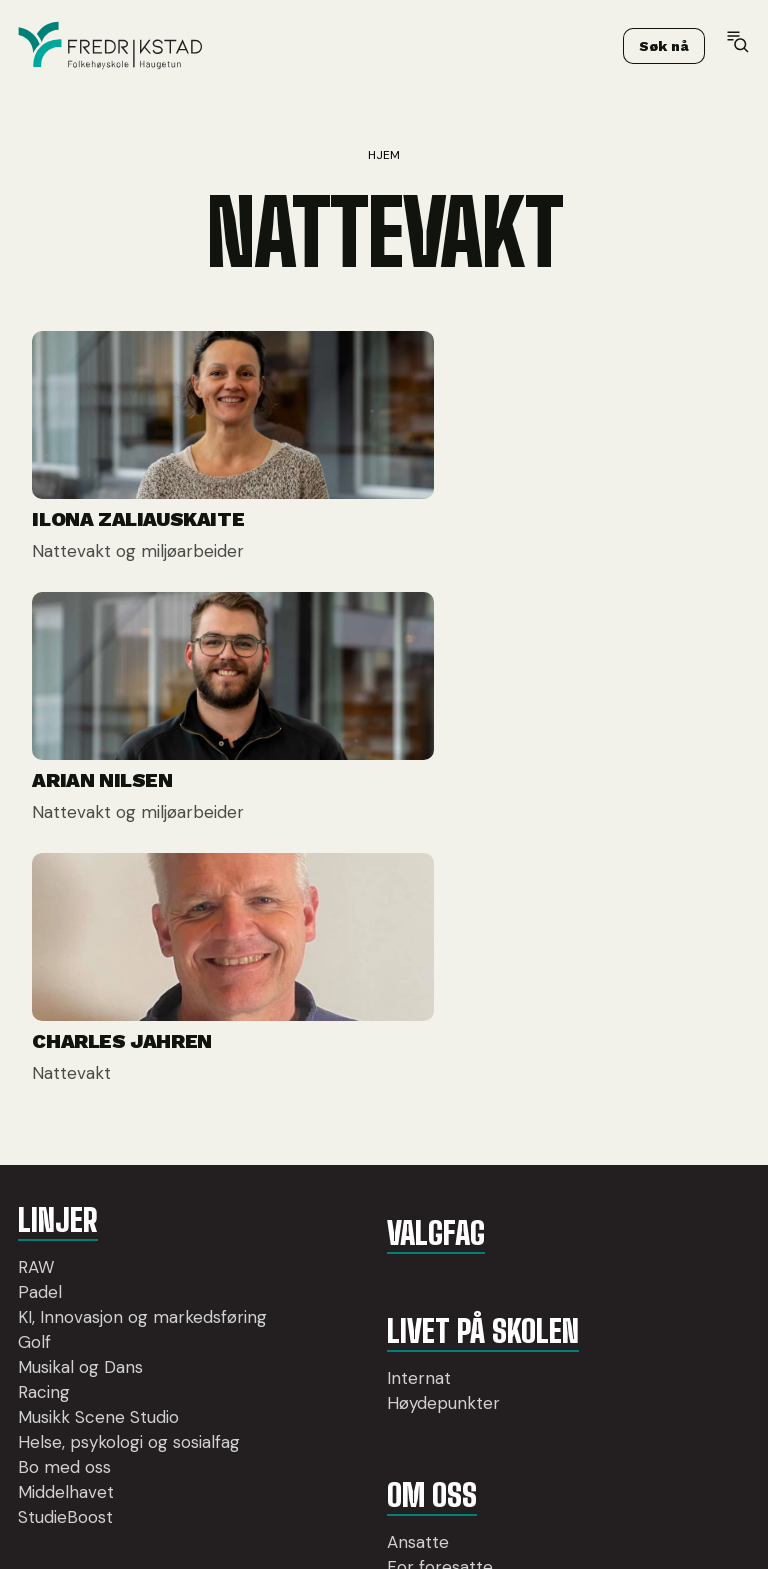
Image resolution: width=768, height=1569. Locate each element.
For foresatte (327, 1401)
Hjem (384, 155)
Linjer (55, 1067)
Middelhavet (66, 1389)
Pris (288, 1426)
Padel (40, 1139)
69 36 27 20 (637, 1213)
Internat (306, 1212)
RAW (36, 1114)
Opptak (304, 1451)
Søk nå (664, 49)
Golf (34, 1214)
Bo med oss (64, 1364)
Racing (44, 1264)
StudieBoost (65, 1414)
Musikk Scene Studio (98, 1289)
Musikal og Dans (80, 1239)
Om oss (317, 1329)
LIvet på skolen (365, 1165)
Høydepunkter (330, 1237)
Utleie (296, 1476)
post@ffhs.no (638, 1237)
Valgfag (322, 1067)
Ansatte (305, 1376)
